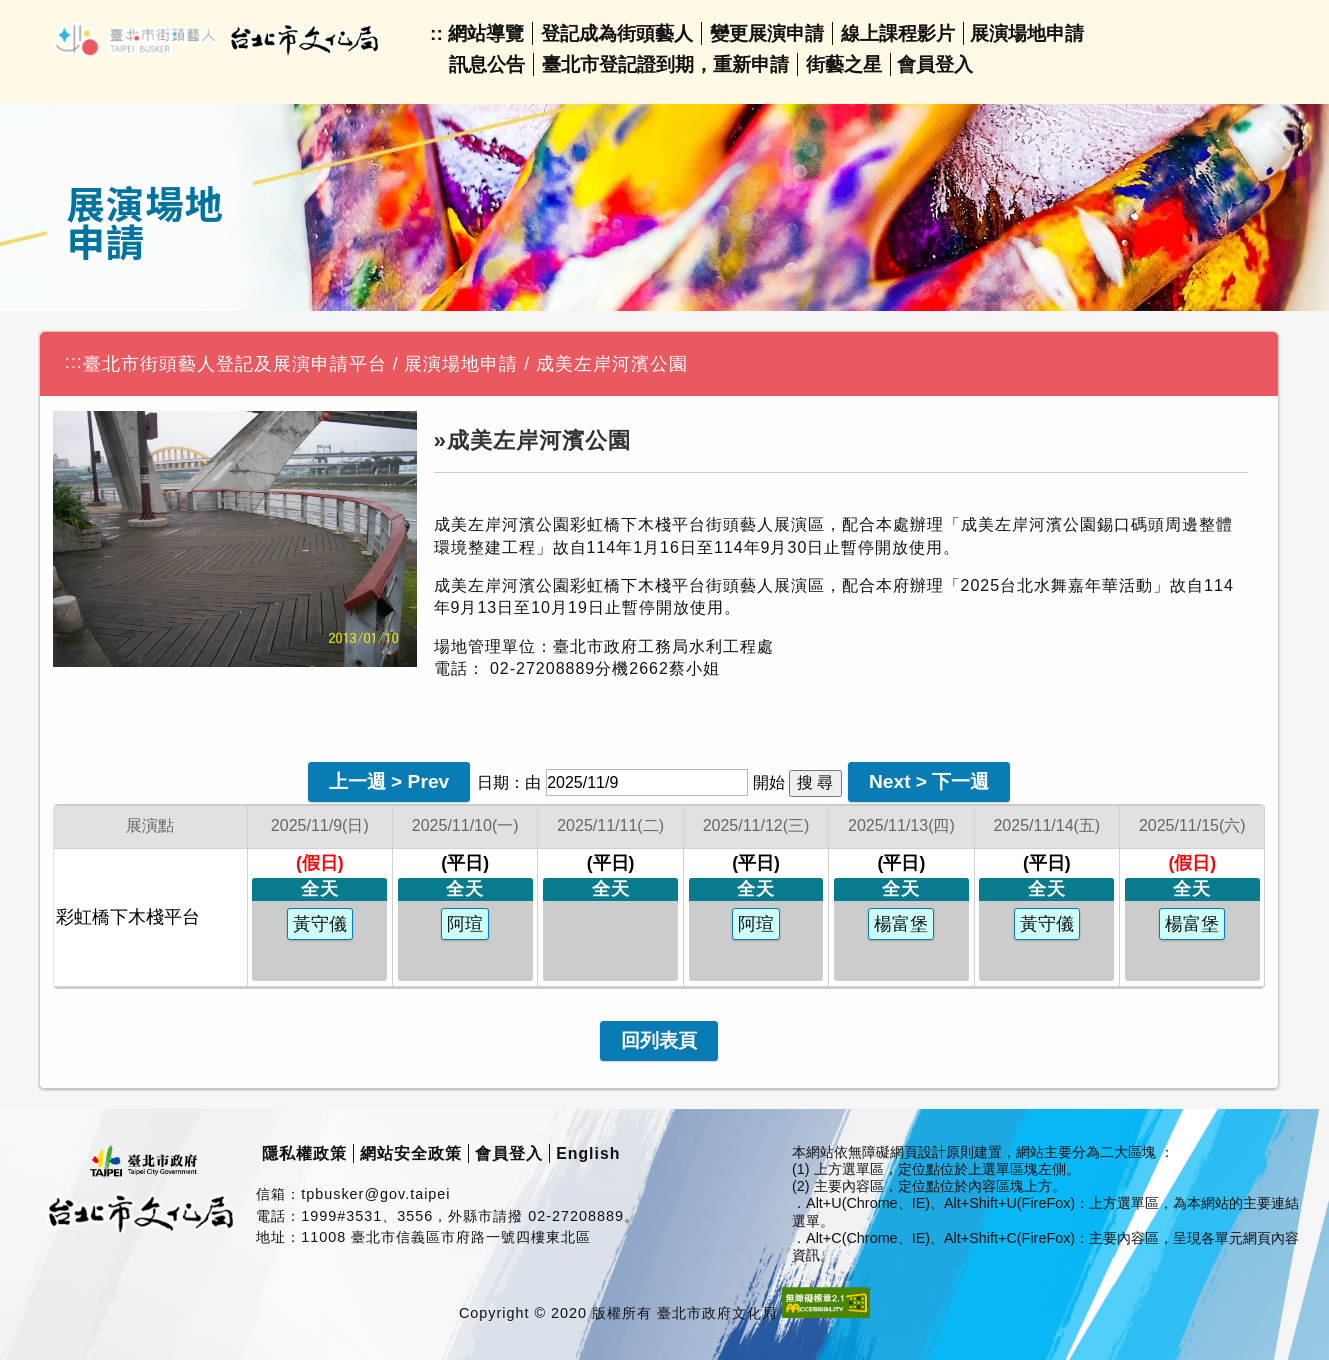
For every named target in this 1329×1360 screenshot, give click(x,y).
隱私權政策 (304, 1153)
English (588, 1153)
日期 (493, 782)
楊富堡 (901, 924)
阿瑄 (465, 924)
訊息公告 (487, 64)
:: (436, 33)
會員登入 (935, 64)
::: (74, 362)
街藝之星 (844, 64)
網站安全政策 (411, 1153)
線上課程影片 (898, 33)
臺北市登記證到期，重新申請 (665, 64)
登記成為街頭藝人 (617, 33)
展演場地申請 (1027, 33)
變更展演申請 (767, 33)
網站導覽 (486, 33)
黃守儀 (320, 924)
